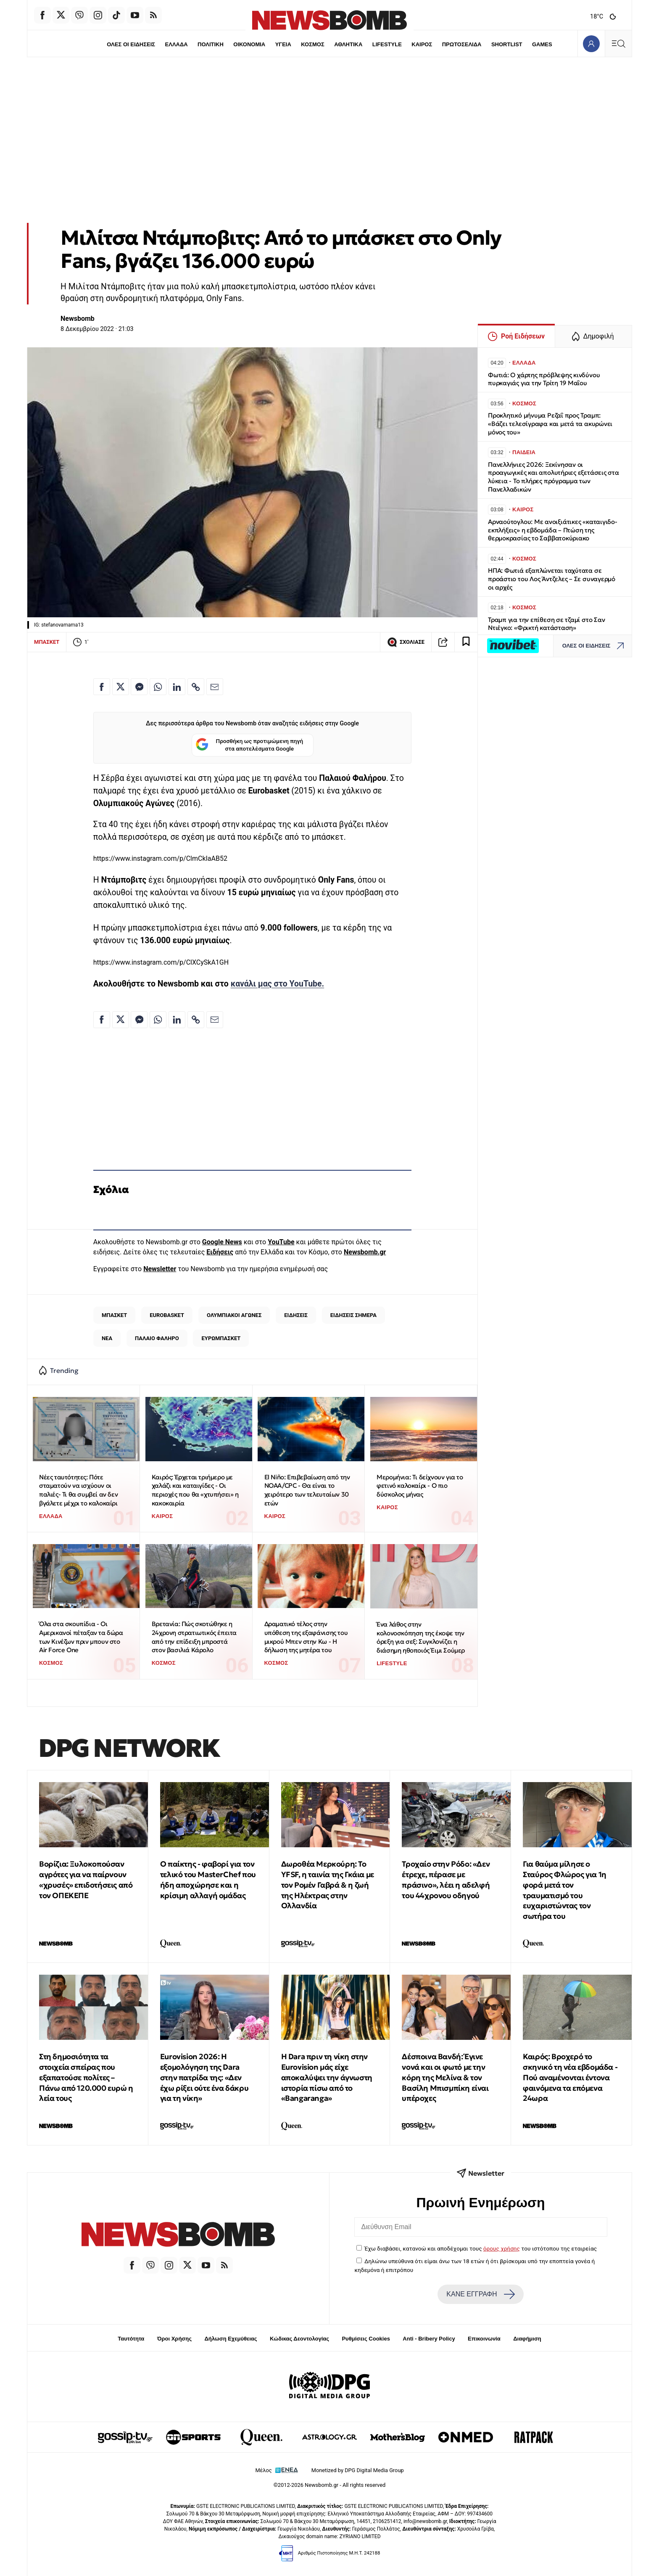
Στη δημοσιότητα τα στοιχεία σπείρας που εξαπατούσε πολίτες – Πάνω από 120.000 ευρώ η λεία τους (86, 2077)
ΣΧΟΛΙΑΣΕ (405, 642)
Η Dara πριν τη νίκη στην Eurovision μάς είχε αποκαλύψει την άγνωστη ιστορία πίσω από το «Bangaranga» (326, 2077)
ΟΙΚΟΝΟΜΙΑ (249, 44)
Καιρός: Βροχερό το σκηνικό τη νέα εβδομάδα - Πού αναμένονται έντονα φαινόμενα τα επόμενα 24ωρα (570, 2077)
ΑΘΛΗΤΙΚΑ (348, 44)
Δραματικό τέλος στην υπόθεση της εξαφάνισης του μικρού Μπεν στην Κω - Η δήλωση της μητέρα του (306, 1637)
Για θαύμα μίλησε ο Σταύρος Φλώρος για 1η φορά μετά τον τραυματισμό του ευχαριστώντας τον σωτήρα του (564, 1890)
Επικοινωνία (484, 2338)
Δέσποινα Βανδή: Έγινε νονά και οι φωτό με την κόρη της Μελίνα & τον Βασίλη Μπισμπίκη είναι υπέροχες (445, 2077)
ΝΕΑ (107, 1338)
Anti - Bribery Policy (429, 2338)
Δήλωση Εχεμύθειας (230, 2338)
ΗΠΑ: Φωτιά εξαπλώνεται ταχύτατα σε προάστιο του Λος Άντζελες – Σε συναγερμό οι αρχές (551, 578)
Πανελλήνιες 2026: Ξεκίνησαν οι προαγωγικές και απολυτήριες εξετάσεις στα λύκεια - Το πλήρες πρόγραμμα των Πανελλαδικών (553, 476)
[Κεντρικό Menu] (618, 43)
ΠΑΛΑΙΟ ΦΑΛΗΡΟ (157, 1338)
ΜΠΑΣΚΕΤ (46, 642)
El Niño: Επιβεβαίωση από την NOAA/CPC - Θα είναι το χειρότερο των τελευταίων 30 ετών (307, 1490)
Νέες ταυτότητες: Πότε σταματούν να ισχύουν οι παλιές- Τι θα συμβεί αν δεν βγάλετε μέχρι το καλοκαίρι (78, 1490)
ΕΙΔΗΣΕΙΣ (296, 1315)
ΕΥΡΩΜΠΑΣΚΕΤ (221, 1338)
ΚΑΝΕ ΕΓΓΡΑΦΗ (480, 2294)
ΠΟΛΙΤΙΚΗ (211, 44)
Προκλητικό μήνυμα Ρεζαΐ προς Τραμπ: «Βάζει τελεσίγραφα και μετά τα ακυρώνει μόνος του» (550, 423)
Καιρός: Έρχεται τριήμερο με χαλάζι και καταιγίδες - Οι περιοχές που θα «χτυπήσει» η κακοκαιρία (195, 1490)
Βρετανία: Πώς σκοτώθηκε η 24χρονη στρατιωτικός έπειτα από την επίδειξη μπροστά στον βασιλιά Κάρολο (194, 1637)
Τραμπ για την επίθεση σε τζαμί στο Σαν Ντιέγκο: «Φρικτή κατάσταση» (546, 624)
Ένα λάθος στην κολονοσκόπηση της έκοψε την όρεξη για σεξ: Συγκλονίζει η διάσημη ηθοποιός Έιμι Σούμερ (421, 1637)
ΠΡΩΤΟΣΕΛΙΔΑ (462, 44)
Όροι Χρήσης (174, 2338)
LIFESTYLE (387, 44)
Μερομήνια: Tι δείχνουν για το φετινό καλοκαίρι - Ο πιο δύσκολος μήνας (420, 1485)
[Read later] (466, 642)
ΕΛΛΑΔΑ (176, 44)
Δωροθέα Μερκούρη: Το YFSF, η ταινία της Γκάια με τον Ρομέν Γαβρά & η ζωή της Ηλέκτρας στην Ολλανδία (327, 1884)
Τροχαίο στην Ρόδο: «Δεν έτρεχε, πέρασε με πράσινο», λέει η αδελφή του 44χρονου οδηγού (446, 1879)
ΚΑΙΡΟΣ (421, 44)
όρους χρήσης (501, 2248)
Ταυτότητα (131, 2338)
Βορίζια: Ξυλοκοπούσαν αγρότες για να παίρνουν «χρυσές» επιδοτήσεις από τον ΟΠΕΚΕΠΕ (85, 1879)
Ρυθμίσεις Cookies (366, 2338)
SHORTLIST (506, 44)
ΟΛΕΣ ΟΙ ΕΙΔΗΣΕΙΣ (131, 44)
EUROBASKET (167, 1315)
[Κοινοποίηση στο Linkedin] (177, 686)
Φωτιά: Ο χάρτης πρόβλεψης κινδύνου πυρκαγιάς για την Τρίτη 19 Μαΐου (544, 379)
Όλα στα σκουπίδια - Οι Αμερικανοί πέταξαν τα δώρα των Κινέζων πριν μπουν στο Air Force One (81, 1637)
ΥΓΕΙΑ (283, 44)
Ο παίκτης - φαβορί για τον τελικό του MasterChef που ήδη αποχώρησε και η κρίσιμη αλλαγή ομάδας (208, 1879)
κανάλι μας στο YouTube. (277, 984)
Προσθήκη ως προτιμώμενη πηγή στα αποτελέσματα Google (249, 745)
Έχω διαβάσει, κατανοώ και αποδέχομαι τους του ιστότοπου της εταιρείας (480, 2248)
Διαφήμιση (527, 2338)
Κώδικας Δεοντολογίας (299, 2338)
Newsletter (159, 1269)
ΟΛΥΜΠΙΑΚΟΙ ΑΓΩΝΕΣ (234, 1315)
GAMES (542, 44)
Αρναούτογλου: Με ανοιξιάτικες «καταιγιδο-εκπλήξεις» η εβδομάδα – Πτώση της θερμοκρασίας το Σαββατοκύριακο (552, 530)
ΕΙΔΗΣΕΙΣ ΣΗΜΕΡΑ (353, 1315)
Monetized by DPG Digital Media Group (357, 2470)
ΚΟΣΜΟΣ (312, 44)
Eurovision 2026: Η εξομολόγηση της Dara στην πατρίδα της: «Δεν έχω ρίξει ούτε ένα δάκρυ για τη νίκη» (204, 2077)
